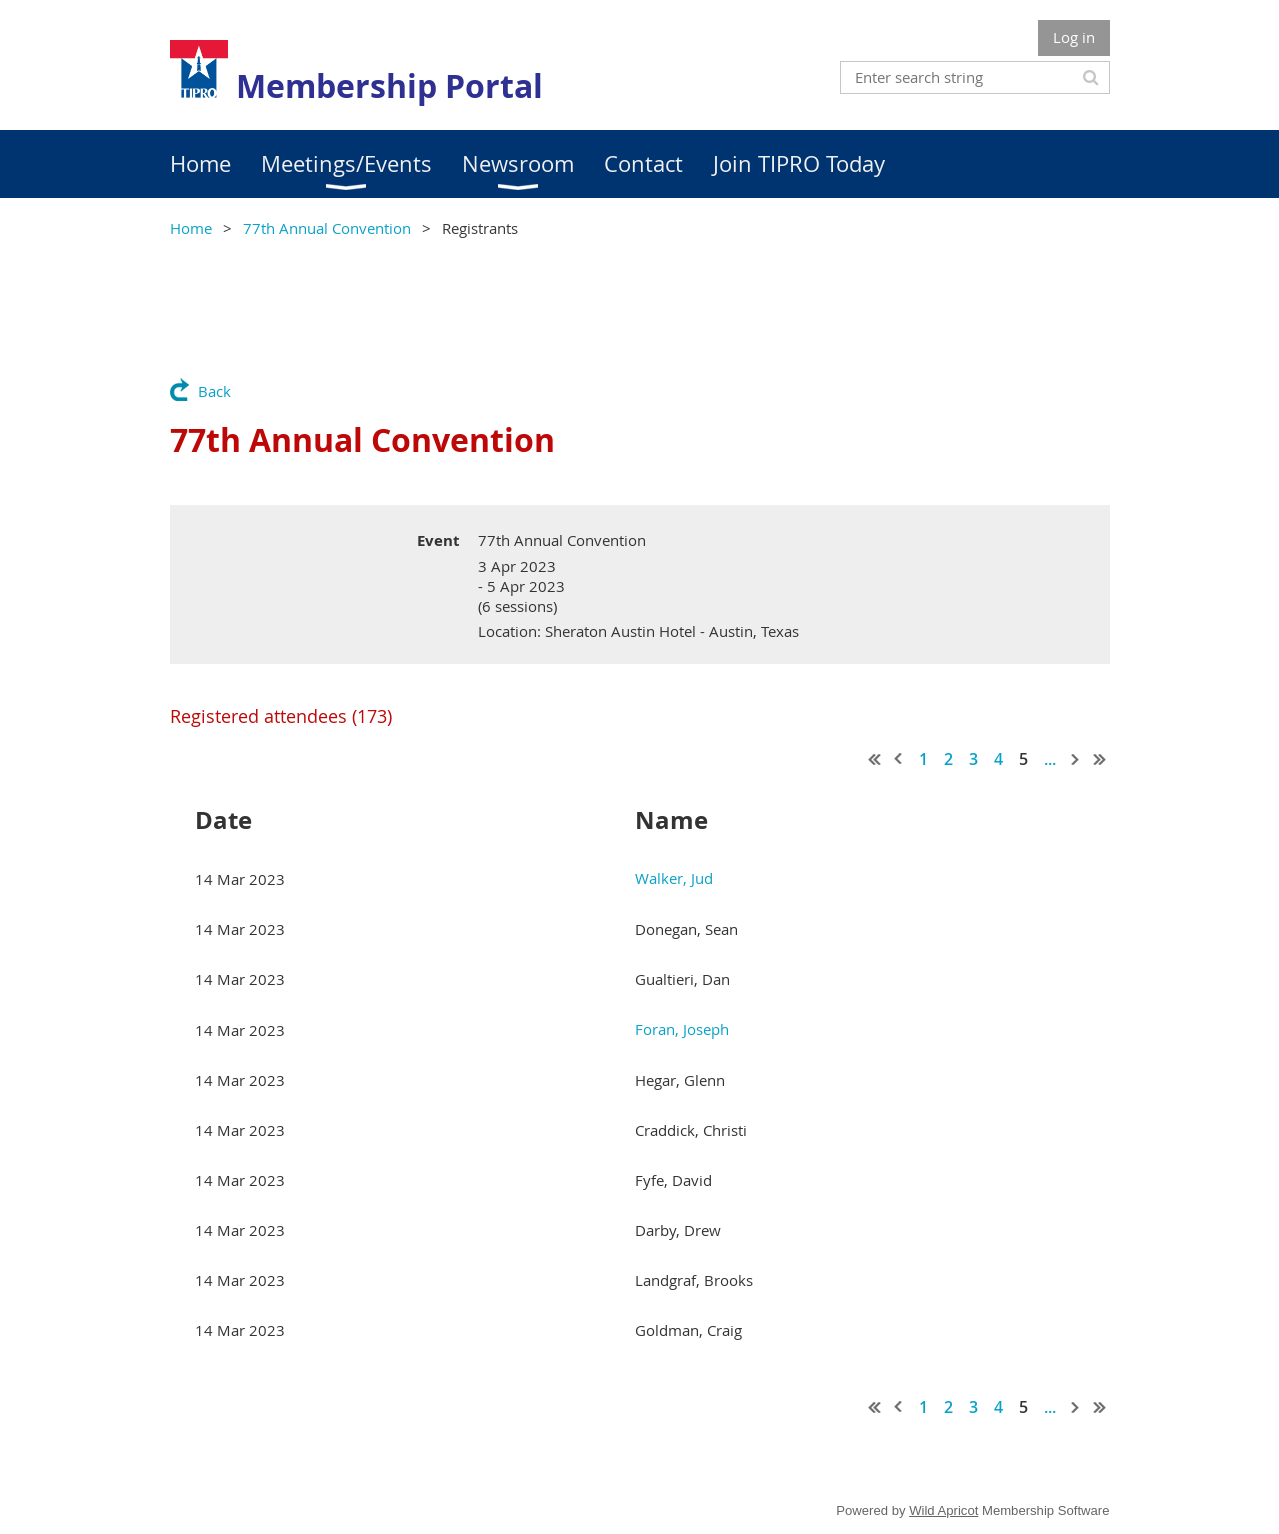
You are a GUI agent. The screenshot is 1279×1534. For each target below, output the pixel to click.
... (1050, 759)
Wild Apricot (943, 1510)
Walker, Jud (674, 878)
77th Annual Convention (327, 228)
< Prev (899, 759)
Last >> (1100, 759)
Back (214, 391)
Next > (1076, 759)
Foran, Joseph (682, 1029)
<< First (875, 759)
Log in (1074, 37)
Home (191, 228)
